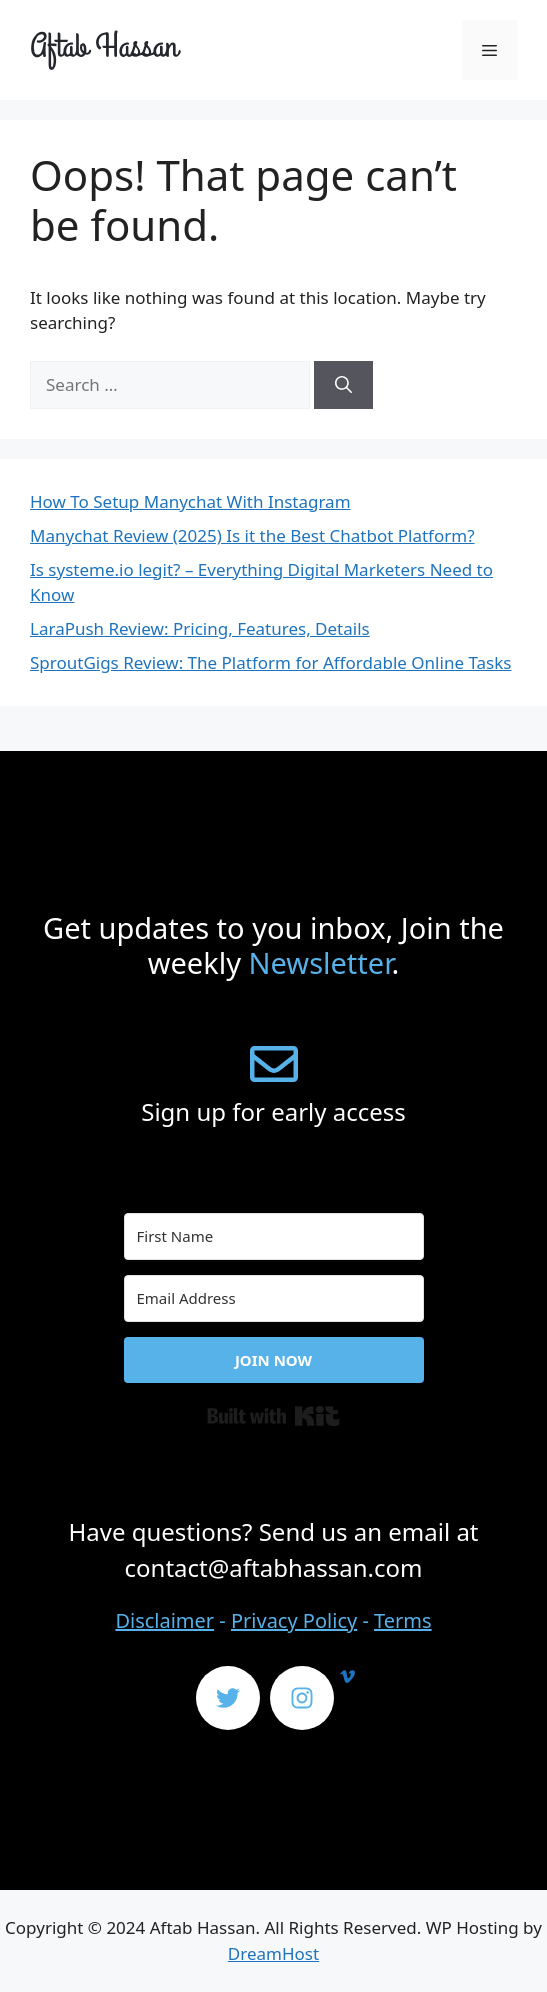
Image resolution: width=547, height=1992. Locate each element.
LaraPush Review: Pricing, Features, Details (200, 628)
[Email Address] (274, 1298)
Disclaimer (164, 1620)
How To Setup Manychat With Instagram (190, 501)
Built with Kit (273, 1416)
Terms (403, 1620)
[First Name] (274, 1236)
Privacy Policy (294, 1620)
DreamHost (273, 1953)
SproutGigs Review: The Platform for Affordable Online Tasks (270, 662)
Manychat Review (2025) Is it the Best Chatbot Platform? (252, 535)
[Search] (343, 385)
